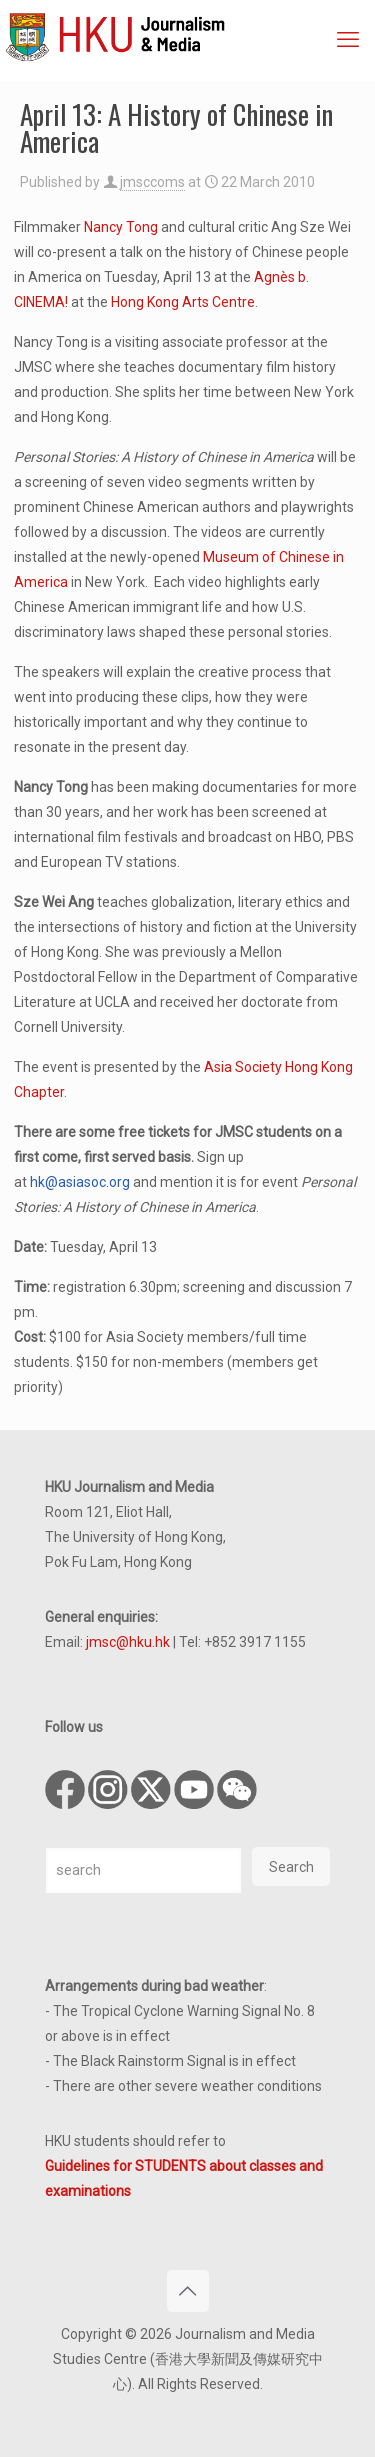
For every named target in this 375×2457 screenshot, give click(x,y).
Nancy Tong (121, 227)
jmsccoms (152, 182)
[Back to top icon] (188, 2291)
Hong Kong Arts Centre (183, 302)
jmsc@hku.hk (128, 1642)
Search (291, 1867)
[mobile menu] (348, 40)
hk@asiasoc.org (80, 1182)
